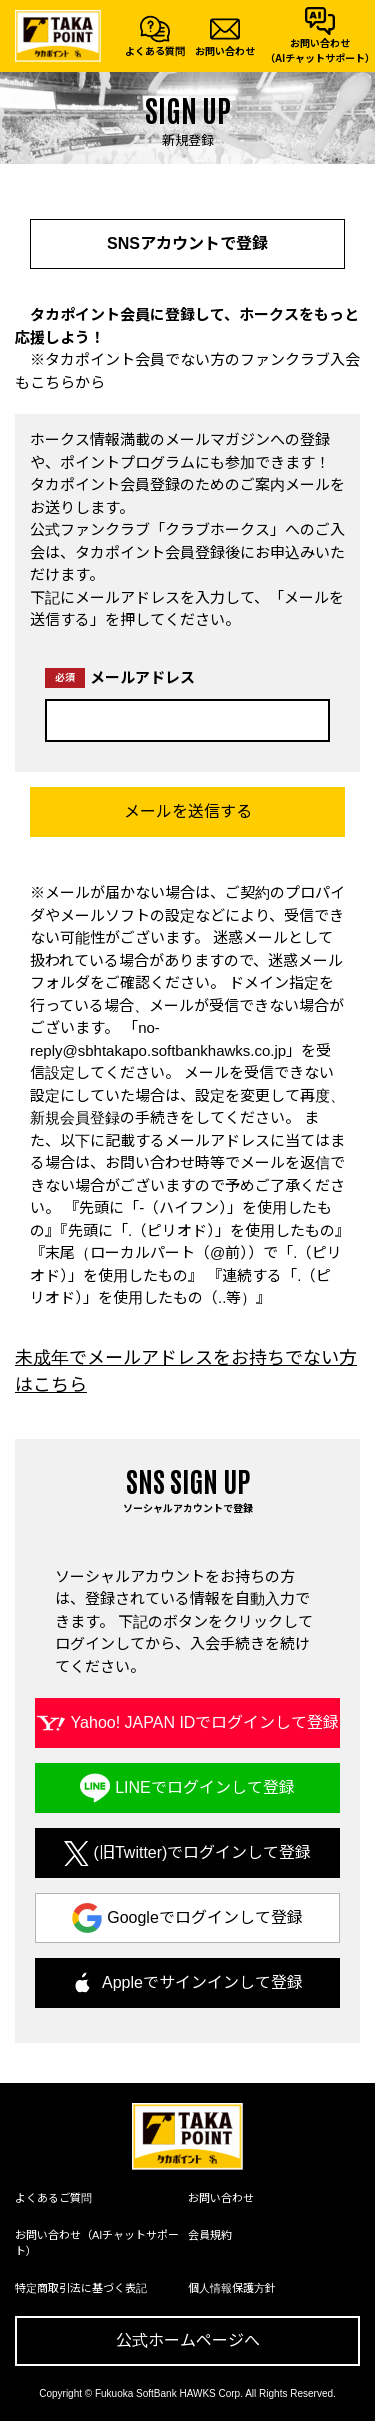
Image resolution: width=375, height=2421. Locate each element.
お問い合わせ (221, 2198)
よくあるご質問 (53, 2198)
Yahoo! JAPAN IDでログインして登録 (205, 1722)
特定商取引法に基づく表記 (81, 2288)
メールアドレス (120, 678)
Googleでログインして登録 (205, 1917)
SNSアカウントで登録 (187, 243)
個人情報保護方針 (232, 2288)
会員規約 (210, 2235)
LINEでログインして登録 (205, 1787)
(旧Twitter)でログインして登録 (203, 1852)
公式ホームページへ (188, 2340)
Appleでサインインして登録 (202, 1982)
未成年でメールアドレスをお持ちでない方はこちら (186, 1371)
